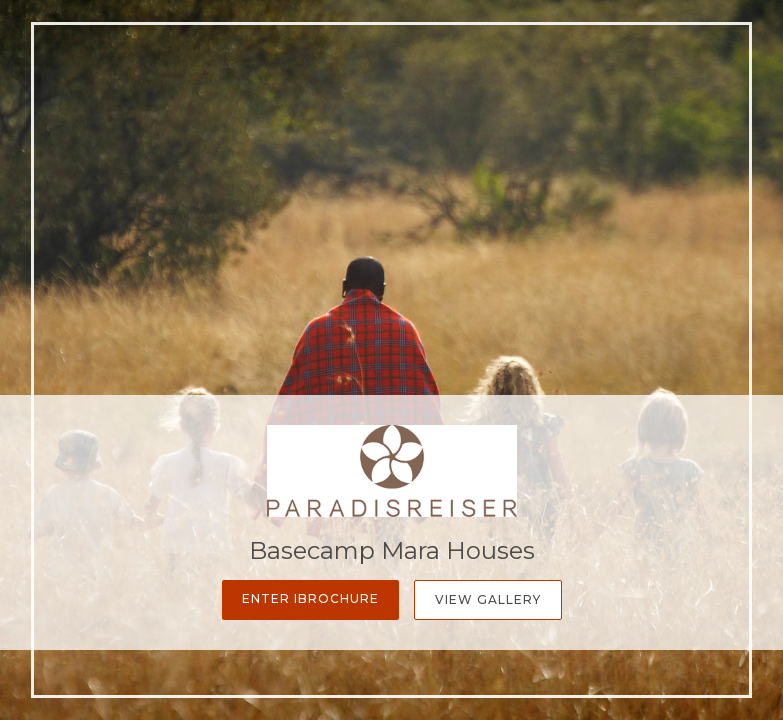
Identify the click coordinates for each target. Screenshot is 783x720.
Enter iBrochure (310, 598)
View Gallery (488, 599)
